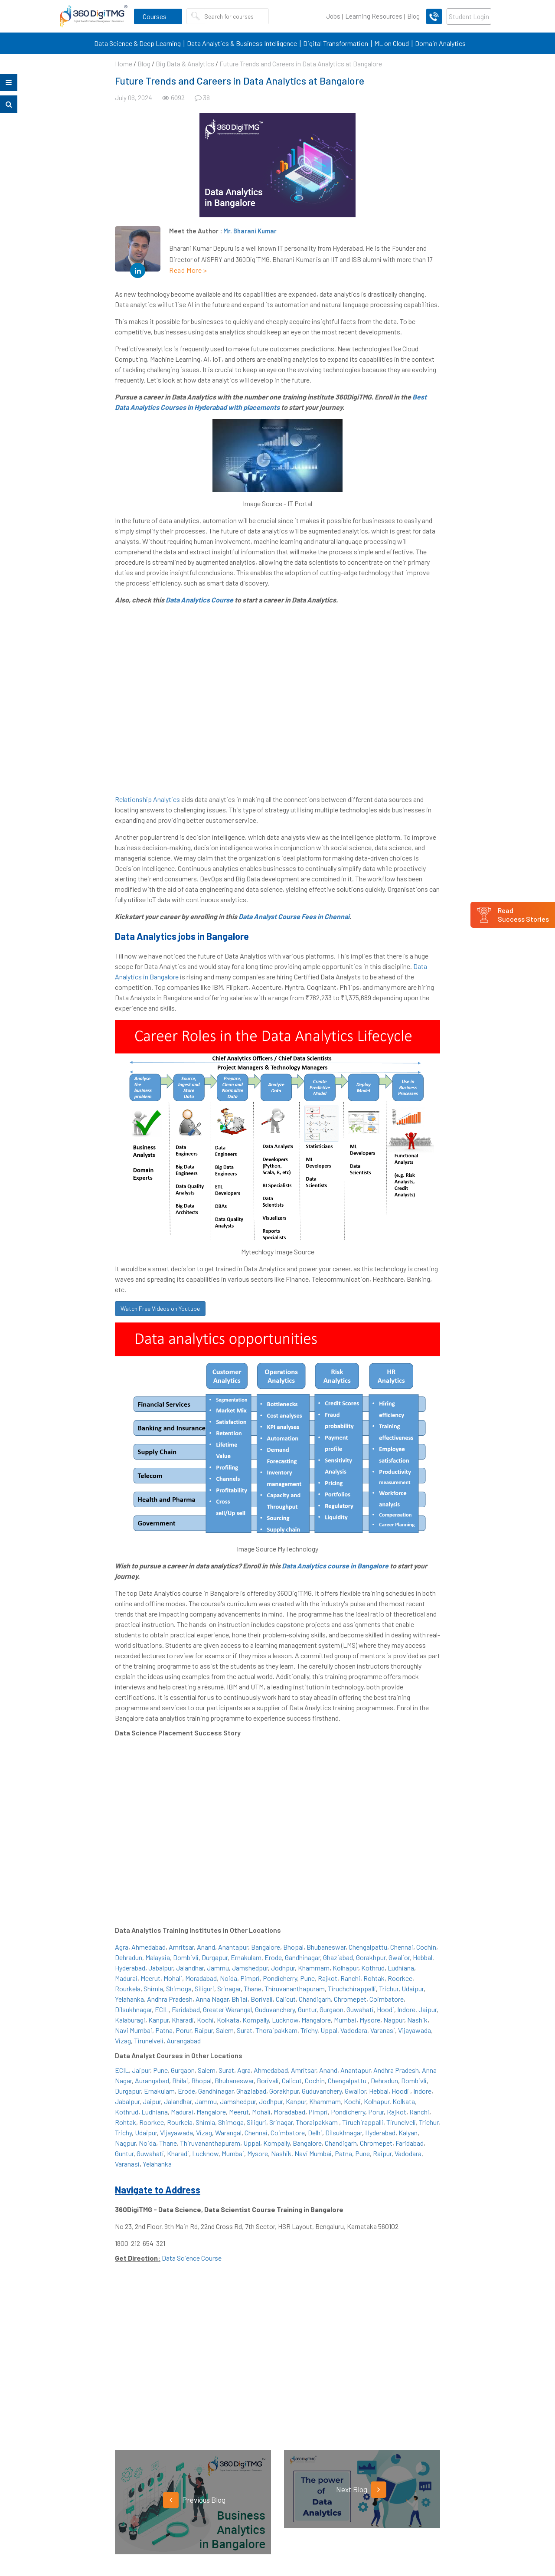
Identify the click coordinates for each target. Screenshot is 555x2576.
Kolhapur (345, 1968)
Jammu (218, 1968)
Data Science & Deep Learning (137, 43)
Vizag (123, 2040)
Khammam (314, 1968)
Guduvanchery (275, 2009)
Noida (228, 1978)
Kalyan (408, 2132)
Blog (413, 16)
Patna (164, 2030)
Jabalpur (160, 1968)
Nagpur (393, 2020)
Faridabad (186, 2009)
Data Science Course (192, 2258)
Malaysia (157, 1957)
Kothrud (373, 1968)
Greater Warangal (227, 2009)
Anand (206, 1947)
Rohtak (374, 1978)
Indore (406, 2009)
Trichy (308, 2030)
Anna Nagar (212, 1999)
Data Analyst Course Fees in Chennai (293, 916)
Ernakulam (246, 1957)
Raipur (203, 2030)
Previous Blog (194, 2500)
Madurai (126, 1978)
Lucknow (285, 2020)
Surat (244, 2030)
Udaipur (413, 1988)
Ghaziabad (338, 1957)
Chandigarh (315, 1999)
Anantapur (233, 1947)
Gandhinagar (302, 1957)
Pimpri (250, 1978)
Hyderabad (130, 1968)
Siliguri (204, 1988)
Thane (252, 1988)
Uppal (328, 2030)
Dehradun (128, 1957)
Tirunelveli (148, 2040)
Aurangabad (183, 2040)
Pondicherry (280, 1978)
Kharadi (183, 2020)
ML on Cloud (391, 43)
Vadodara (353, 2030)
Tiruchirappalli (362, 2122)
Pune (307, 1978)
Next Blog (361, 2489)
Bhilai (240, 1999)
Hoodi (385, 2009)
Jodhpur (283, 1968)
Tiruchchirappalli (352, 1988)
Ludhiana (401, 1968)
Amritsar (181, 1947)
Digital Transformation (335, 43)
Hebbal (422, 1957)
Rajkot (327, 1978)
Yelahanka (129, 1999)
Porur (183, 2030)
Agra (121, 1947)
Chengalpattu (368, 1947)
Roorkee (400, 1978)
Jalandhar (190, 1968)
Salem (225, 2030)
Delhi (315, 2132)
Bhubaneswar (326, 1947)
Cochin (426, 1947)
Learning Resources (373, 16)
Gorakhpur (370, 1957)
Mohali (172, 1978)
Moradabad (201, 1978)
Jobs (333, 16)
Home (123, 63)
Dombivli (186, 1957)
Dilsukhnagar (133, 2009)
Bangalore (265, 1947)
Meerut (150, 1978)
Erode (273, 1957)
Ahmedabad (148, 1947)
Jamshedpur (250, 1968)
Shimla (153, 1988)
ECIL (162, 2009)
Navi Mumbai (133, 2030)
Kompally (255, 2020)
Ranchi (350, 1978)
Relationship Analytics (147, 799)
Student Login (469, 16)
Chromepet (350, 1999)
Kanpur (158, 2020)
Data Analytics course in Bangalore (335, 1565)
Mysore (369, 2020)
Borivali (262, 1999)
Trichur (388, 1988)
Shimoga (179, 1988)
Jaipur (427, 2009)
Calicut (286, 1999)
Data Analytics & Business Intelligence (242, 43)
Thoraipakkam (276, 2030)
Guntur (307, 2009)
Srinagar (229, 1988)
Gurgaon (331, 2009)
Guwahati (360, 2009)
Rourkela (127, 1988)
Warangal (228, 2132)
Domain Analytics (440, 43)
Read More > (188, 270)
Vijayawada (414, 2030)
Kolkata (228, 2020)
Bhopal (293, 1947)
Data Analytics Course (199, 600)
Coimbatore (386, 1999)
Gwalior (399, 1957)
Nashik (417, 2020)
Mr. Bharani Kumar (250, 231)
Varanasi (382, 2030)
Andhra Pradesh (170, 1999)
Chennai (401, 1947)
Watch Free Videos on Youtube (160, 1308)
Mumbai (345, 2020)
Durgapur (215, 1957)
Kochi (205, 2020)
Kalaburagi (130, 2020)
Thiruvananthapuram (294, 1988)
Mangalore (316, 2020)
